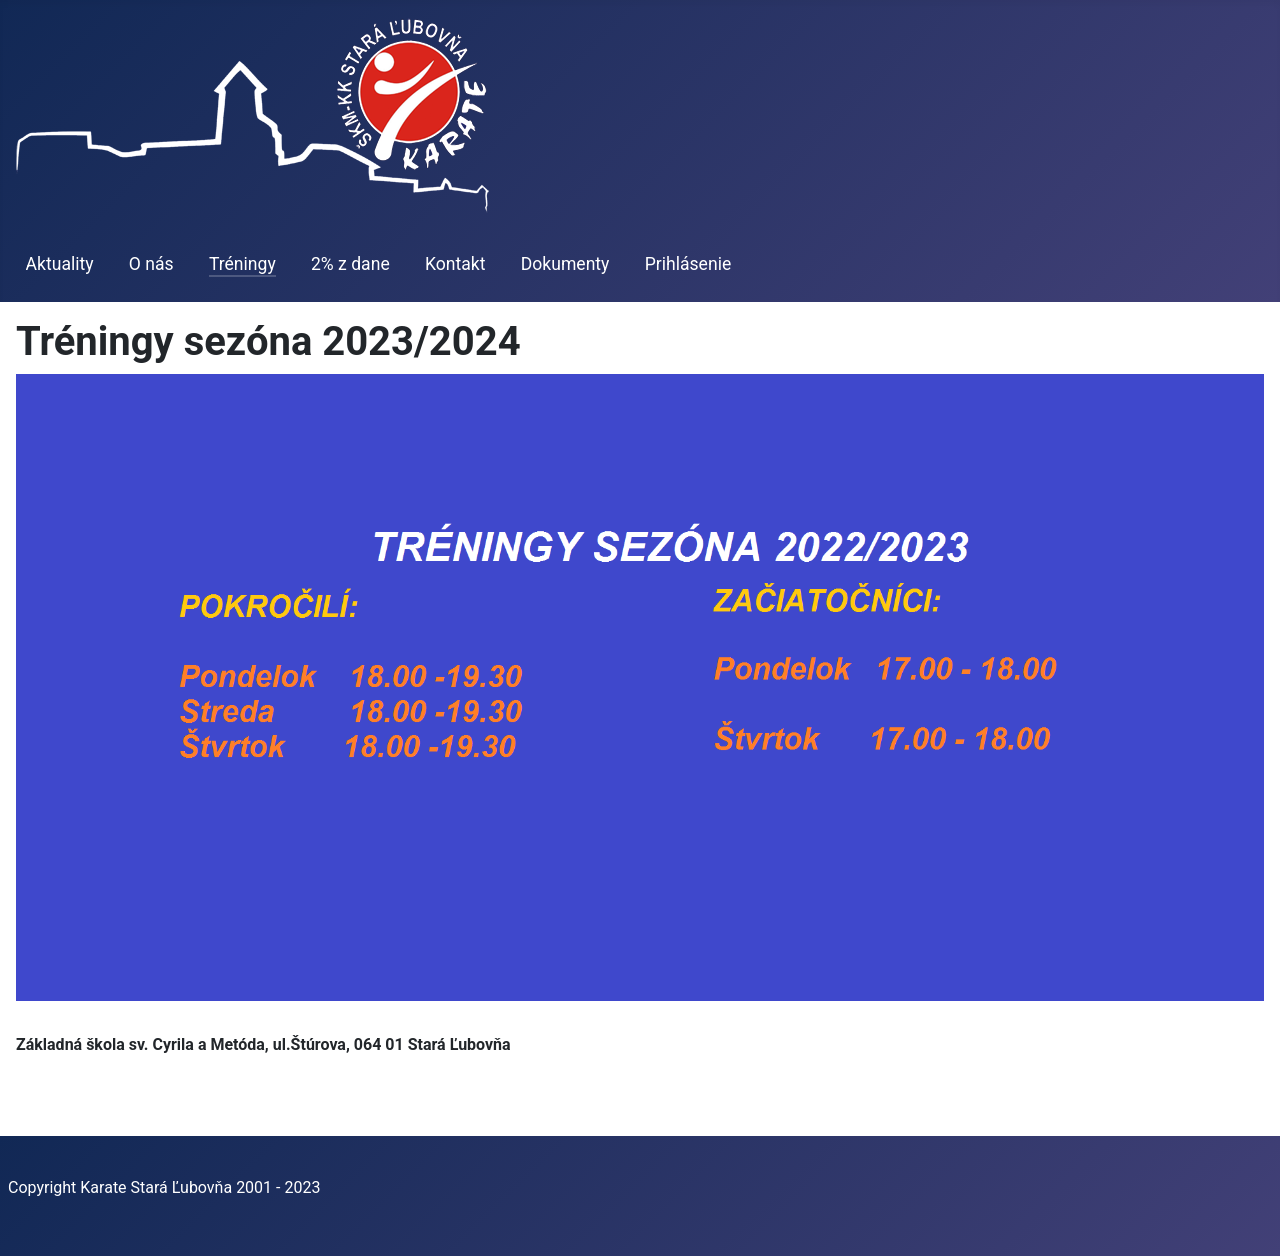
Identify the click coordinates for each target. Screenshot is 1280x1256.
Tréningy (242, 264)
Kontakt (455, 264)
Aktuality (60, 264)
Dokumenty (565, 264)
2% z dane (350, 264)
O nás (151, 264)
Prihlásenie (688, 264)
